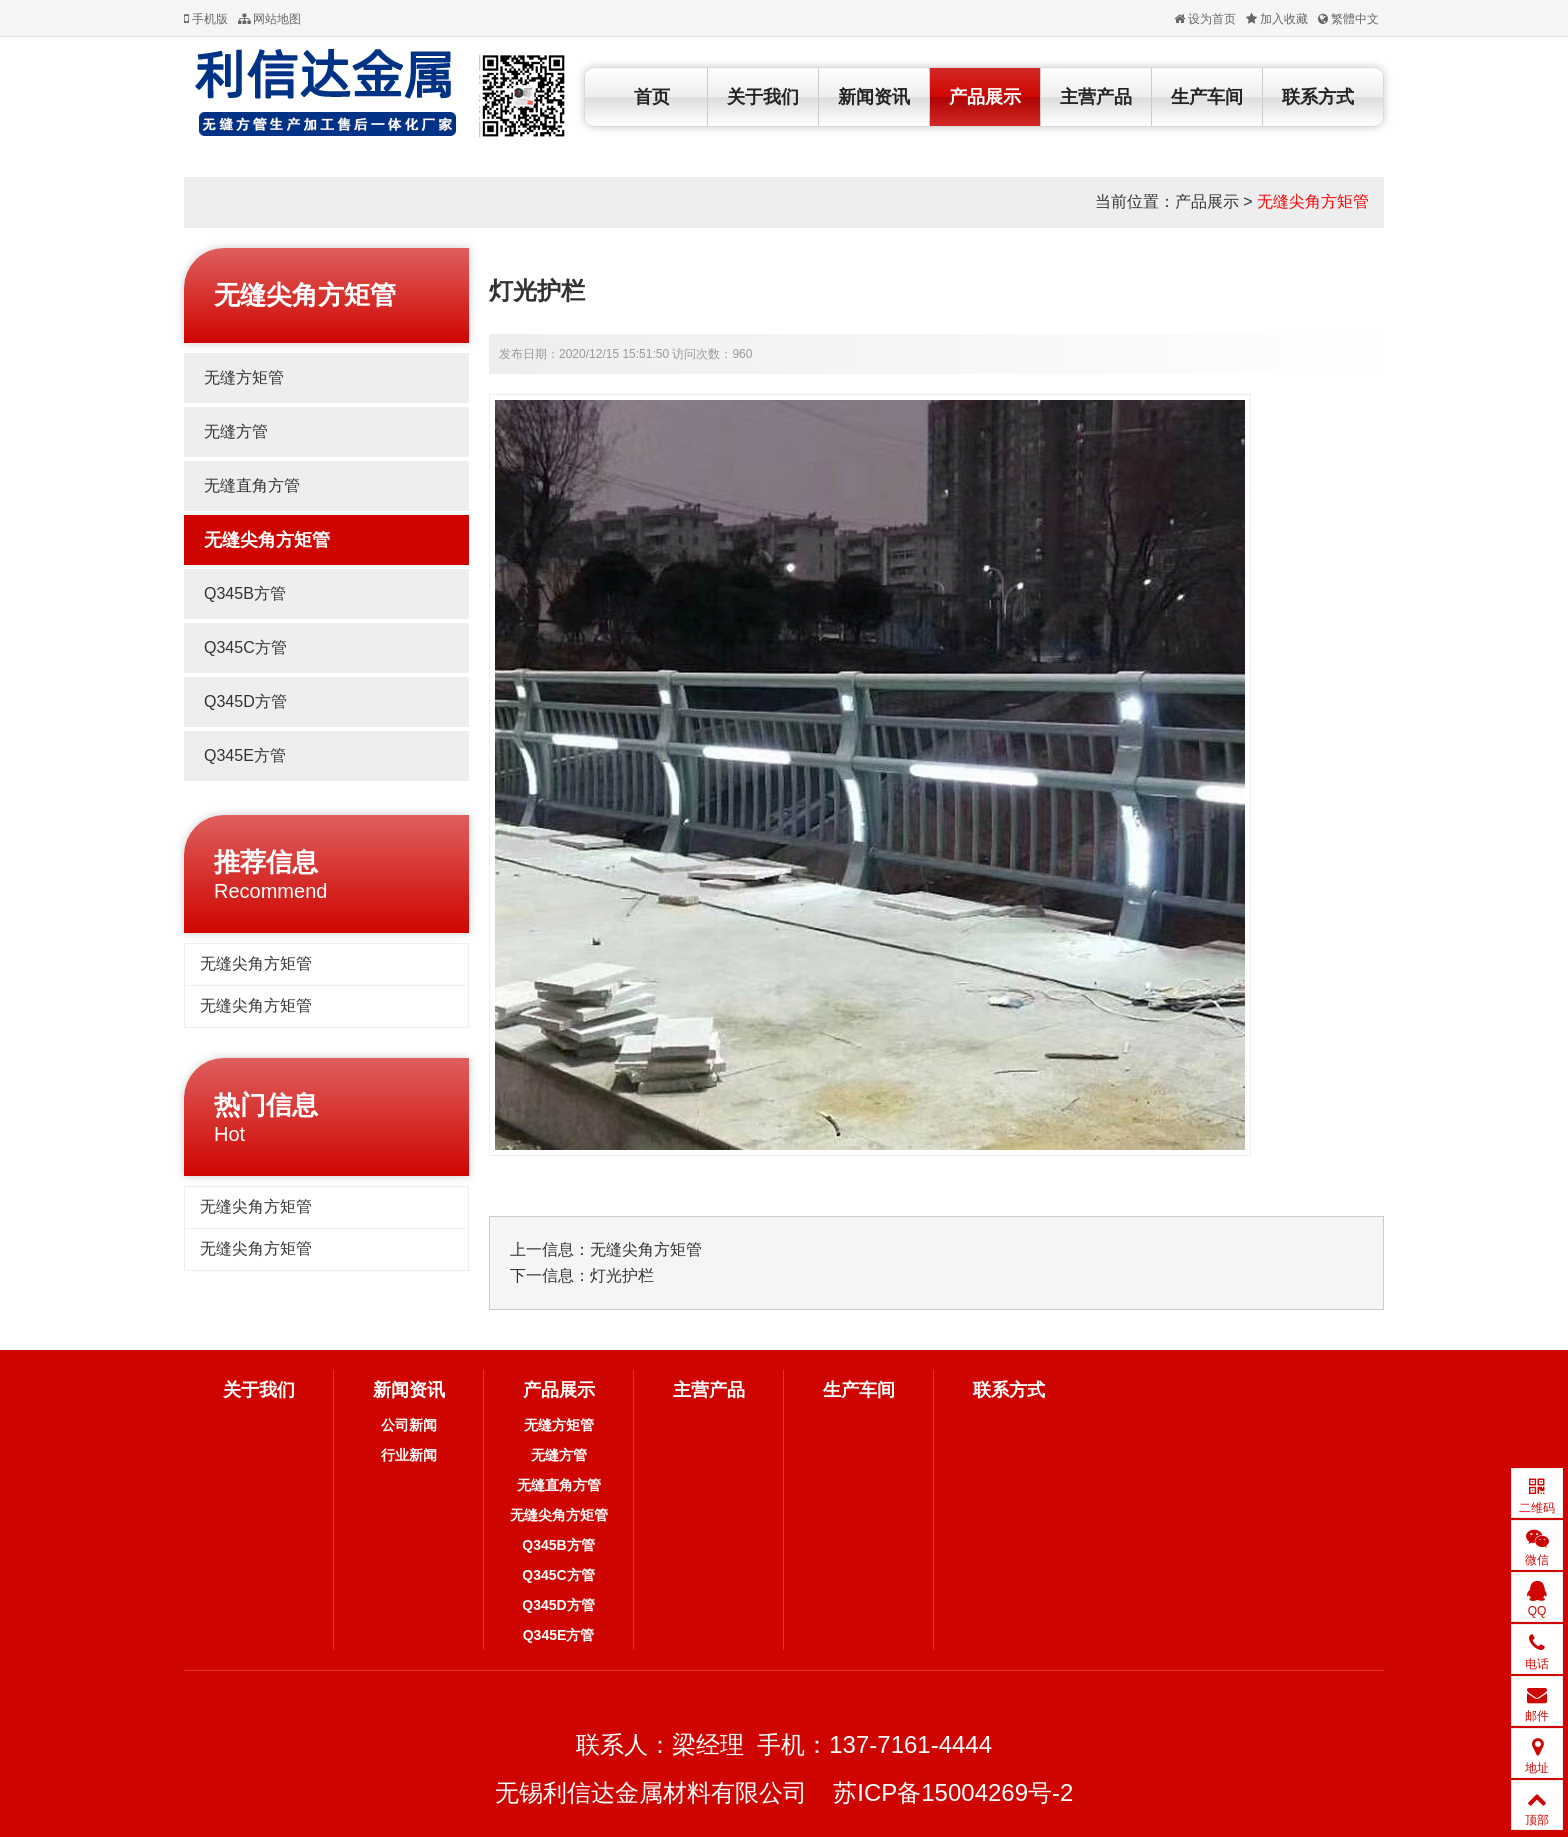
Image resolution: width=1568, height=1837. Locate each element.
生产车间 (1207, 97)
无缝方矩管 (244, 377)
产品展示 (985, 97)
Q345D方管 (245, 701)
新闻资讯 (874, 97)
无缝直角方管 (252, 485)
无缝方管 (236, 431)
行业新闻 (409, 1455)
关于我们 (763, 97)
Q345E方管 (245, 755)
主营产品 (1096, 97)
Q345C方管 (245, 647)
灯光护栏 (622, 1275)
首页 (652, 97)
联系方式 (1318, 97)
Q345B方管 (245, 593)
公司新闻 (409, 1425)
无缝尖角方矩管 (1313, 201)
